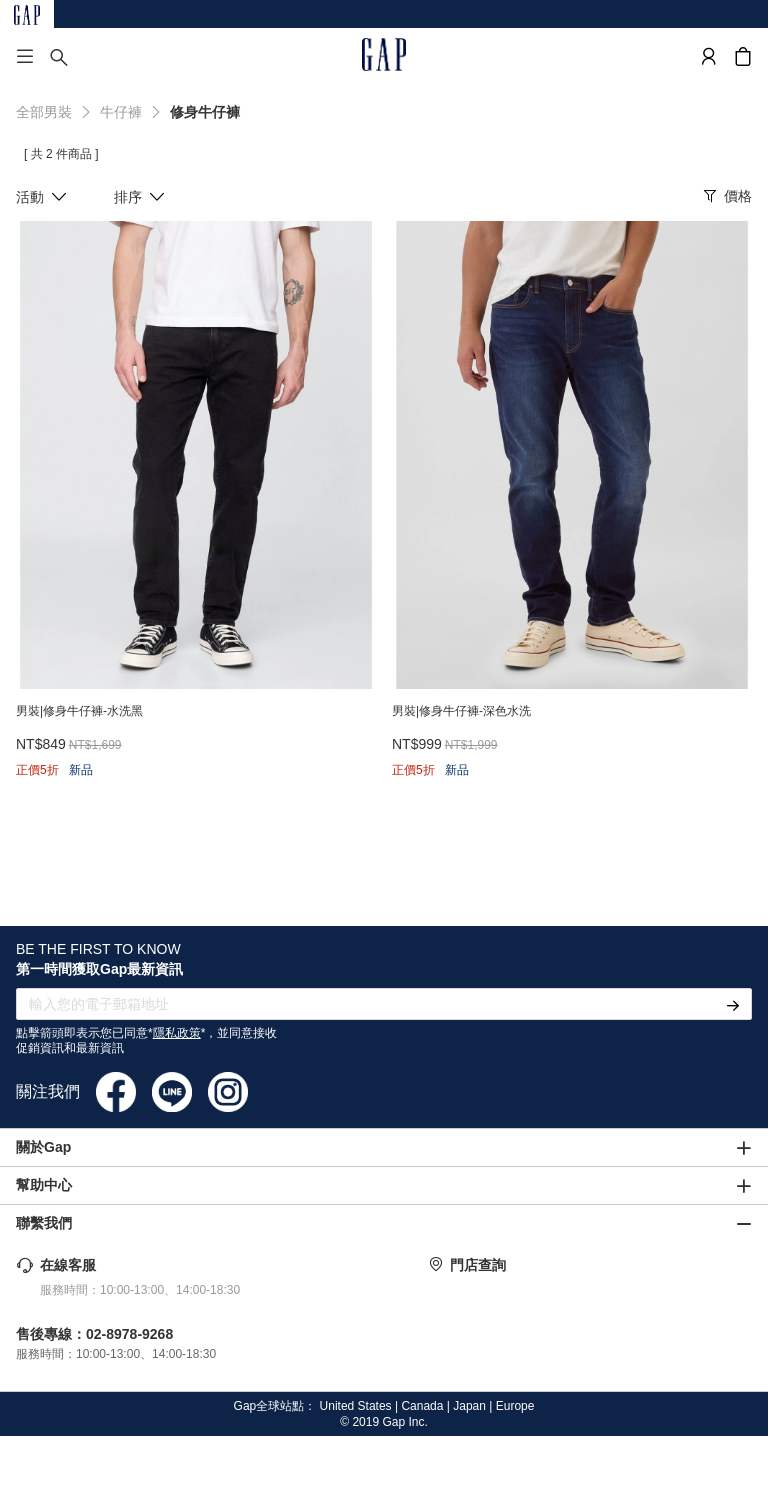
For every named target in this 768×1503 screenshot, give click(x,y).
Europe (515, 1406)
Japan (469, 1406)
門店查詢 (478, 1265)
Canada (422, 1406)
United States (356, 1406)
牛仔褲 (121, 112)
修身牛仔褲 (205, 112)
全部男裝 (44, 112)
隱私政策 (177, 1033)
